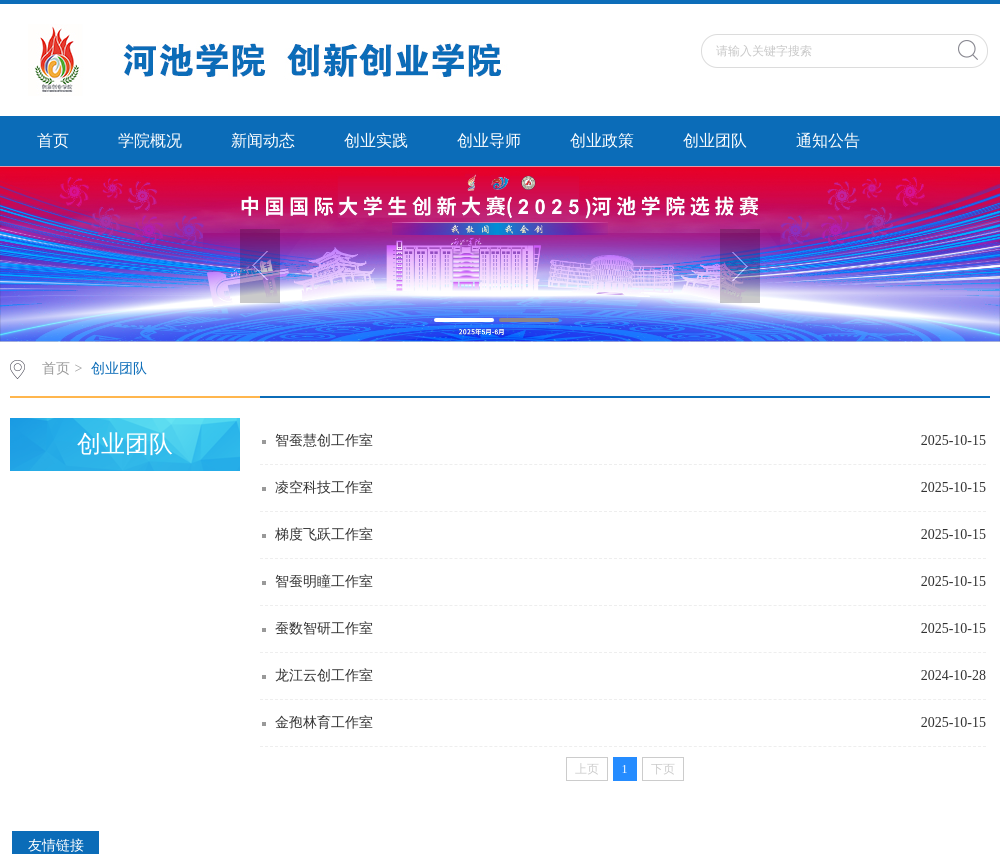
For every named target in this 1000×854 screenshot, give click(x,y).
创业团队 (715, 140)
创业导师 (489, 140)
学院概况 (150, 140)
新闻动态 (263, 140)
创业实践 (376, 140)
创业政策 (602, 140)
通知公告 (828, 140)
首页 (53, 140)
